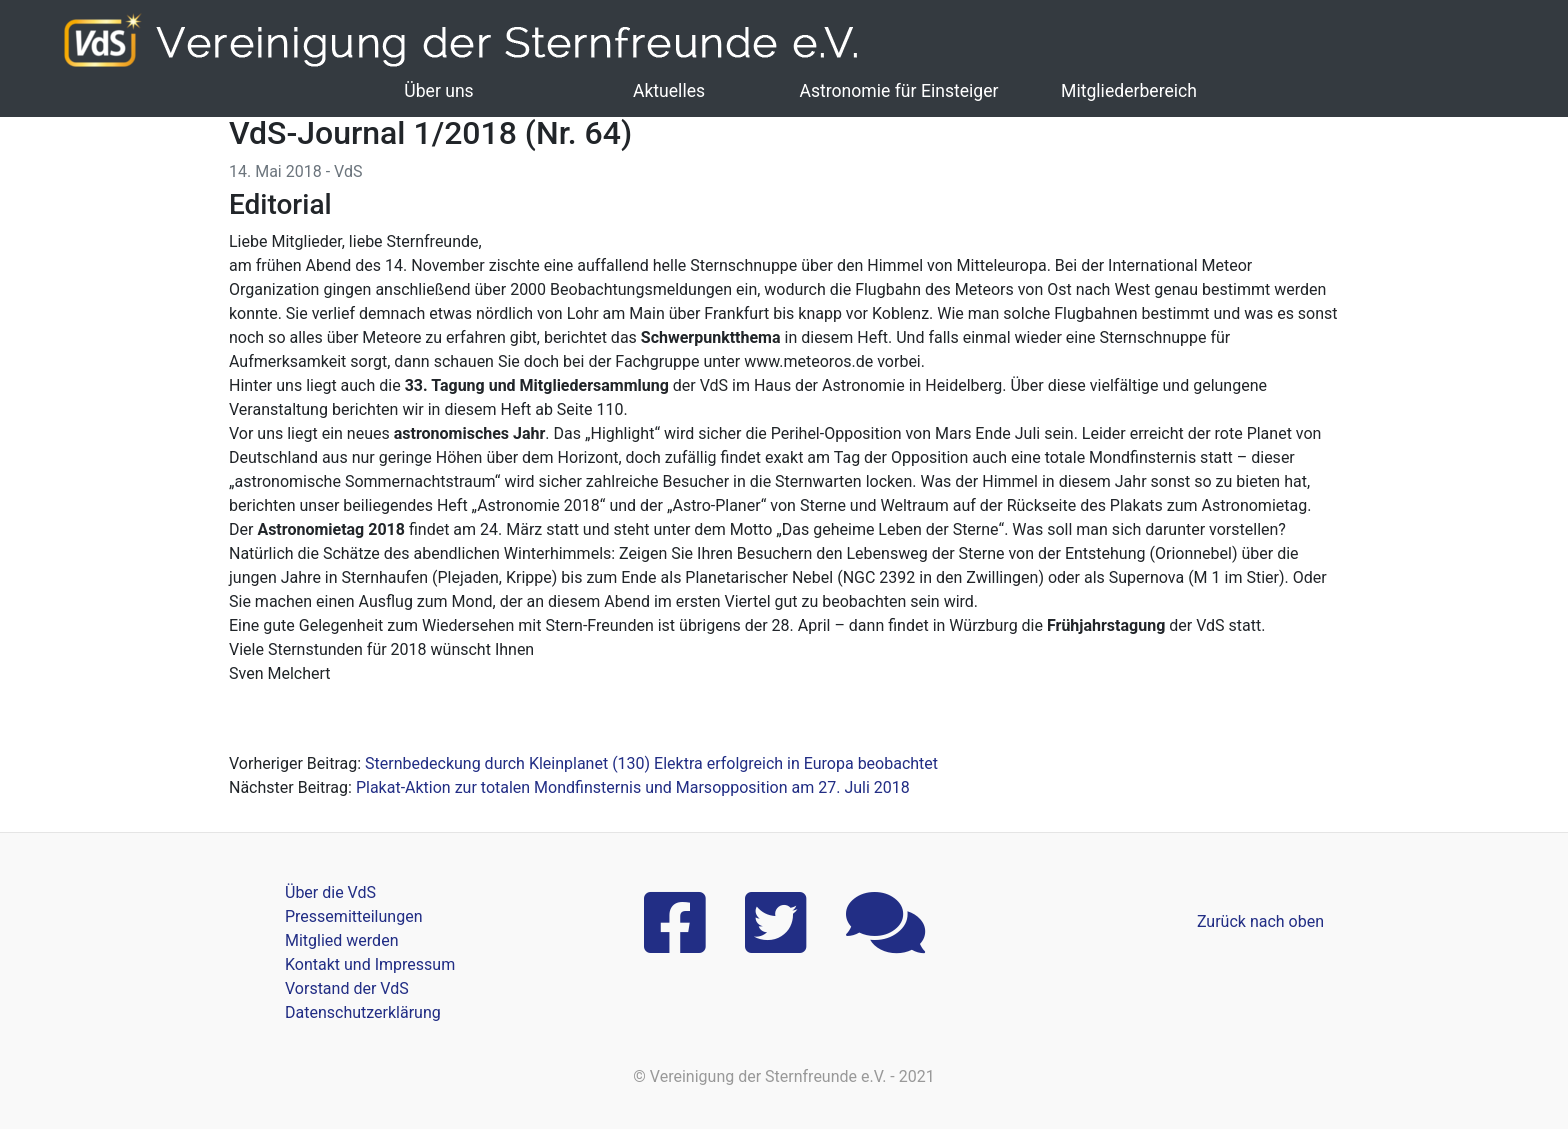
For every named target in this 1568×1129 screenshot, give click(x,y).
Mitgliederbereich (1129, 91)
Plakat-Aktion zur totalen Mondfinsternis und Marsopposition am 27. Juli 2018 (633, 787)
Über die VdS (330, 892)
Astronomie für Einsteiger (898, 91)
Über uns (438, 91)
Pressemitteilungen (353, 916)
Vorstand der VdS (347, 988)
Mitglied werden (341, 940)
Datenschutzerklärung (363, 1012)
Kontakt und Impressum (370, 964)
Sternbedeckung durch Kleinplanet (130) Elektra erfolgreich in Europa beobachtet (651, 763)
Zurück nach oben (1260, 921)
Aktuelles (669, 91)
